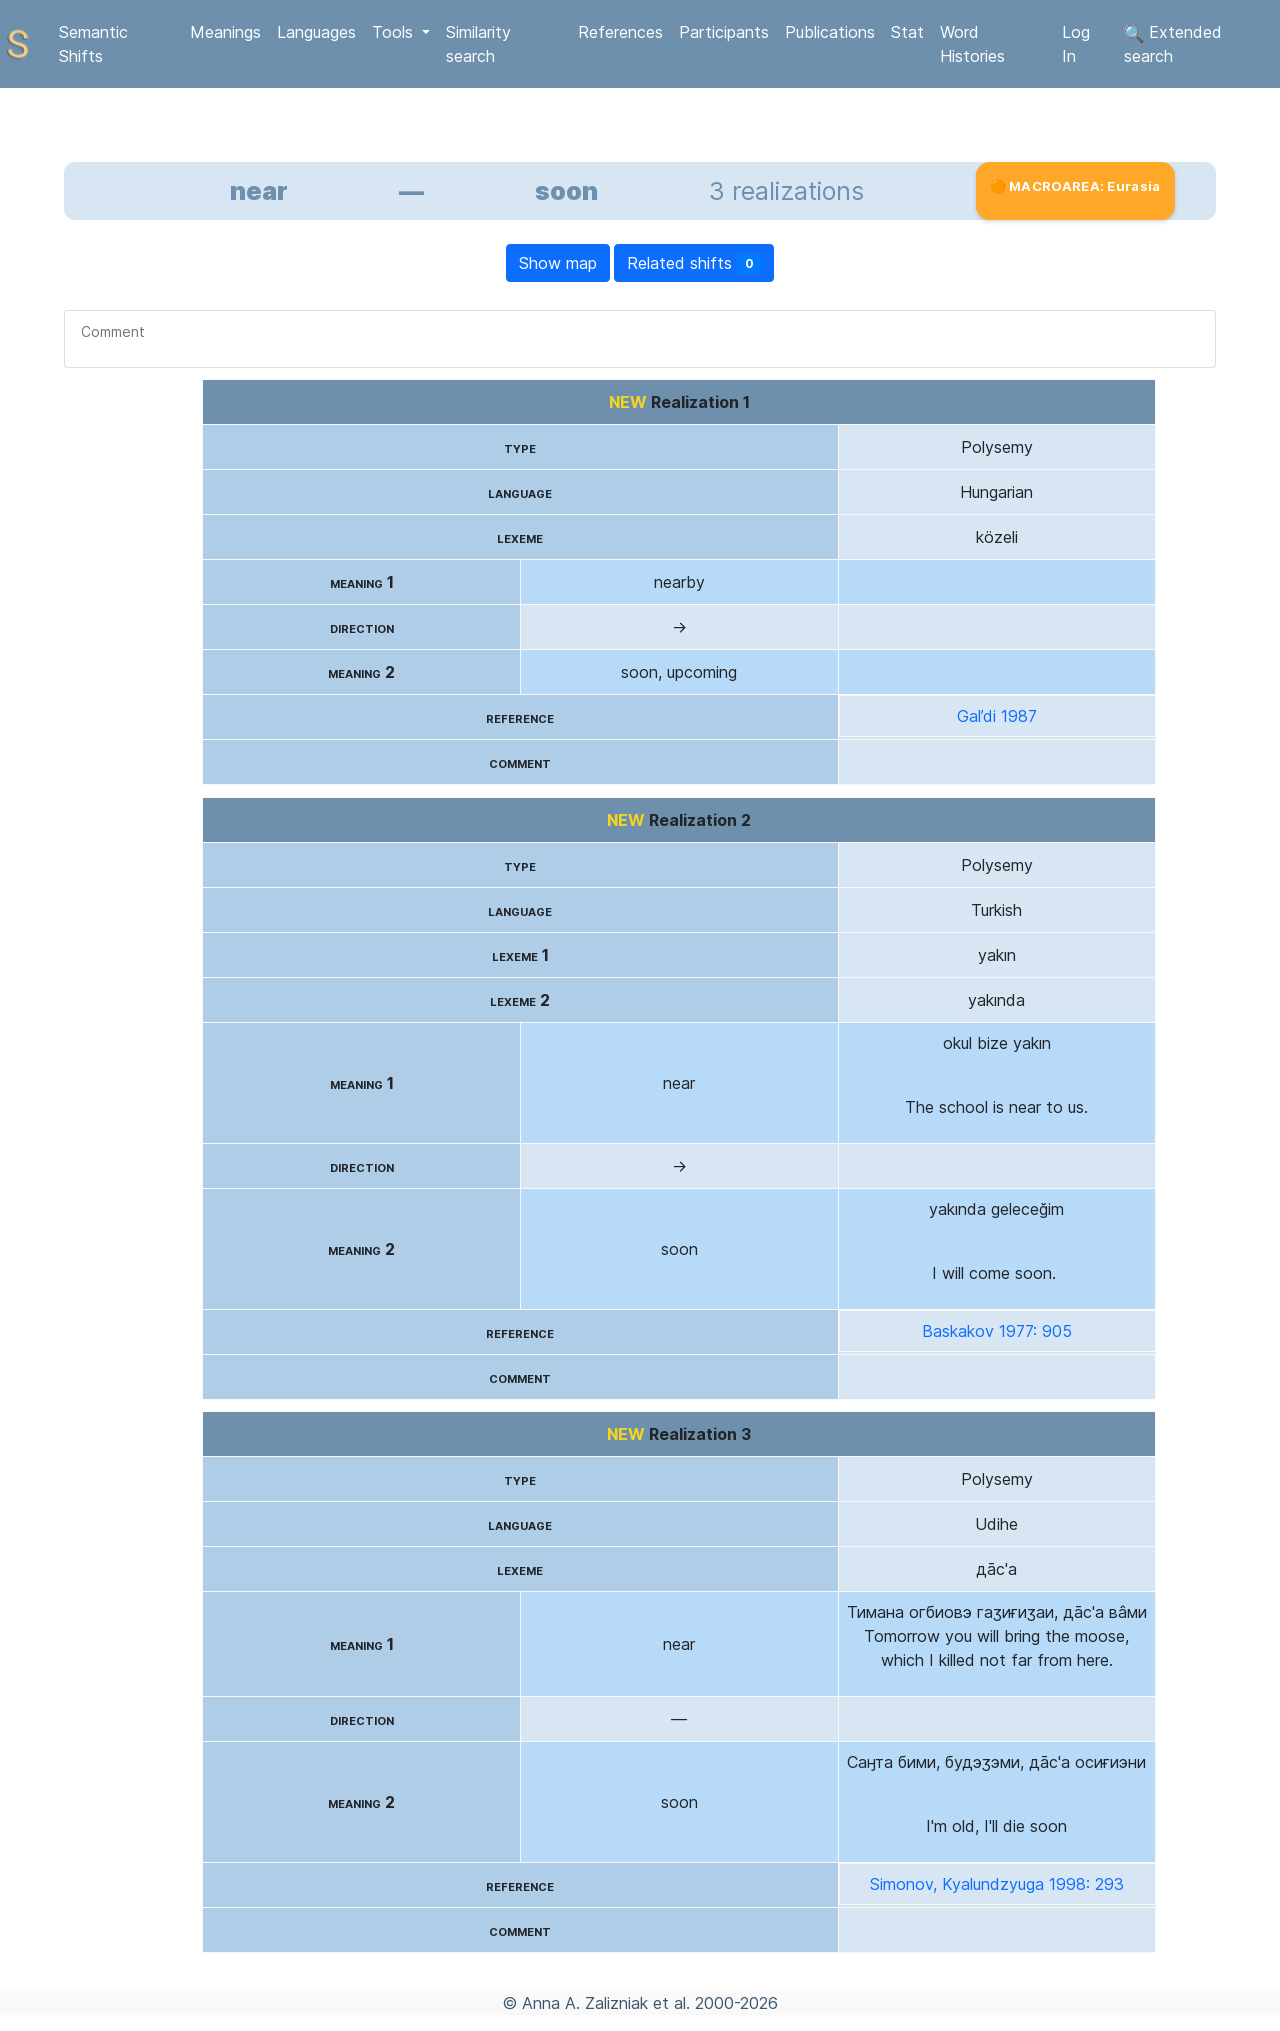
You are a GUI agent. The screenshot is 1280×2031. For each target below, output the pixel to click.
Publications (830, 32)
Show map (558, 263)
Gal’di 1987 (997, 716)
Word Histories (972, 44)
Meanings (225, 32)
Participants (724, 32)
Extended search (1173, 44)
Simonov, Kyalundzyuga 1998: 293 (997, 1884)
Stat (907, 32)
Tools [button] (395, 32)
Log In (1076, 44)
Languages (316, 32)
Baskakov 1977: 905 (997, 1331)
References (620, 32)
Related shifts (694, 263)
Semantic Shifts (93, 44)
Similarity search (478, 44)
